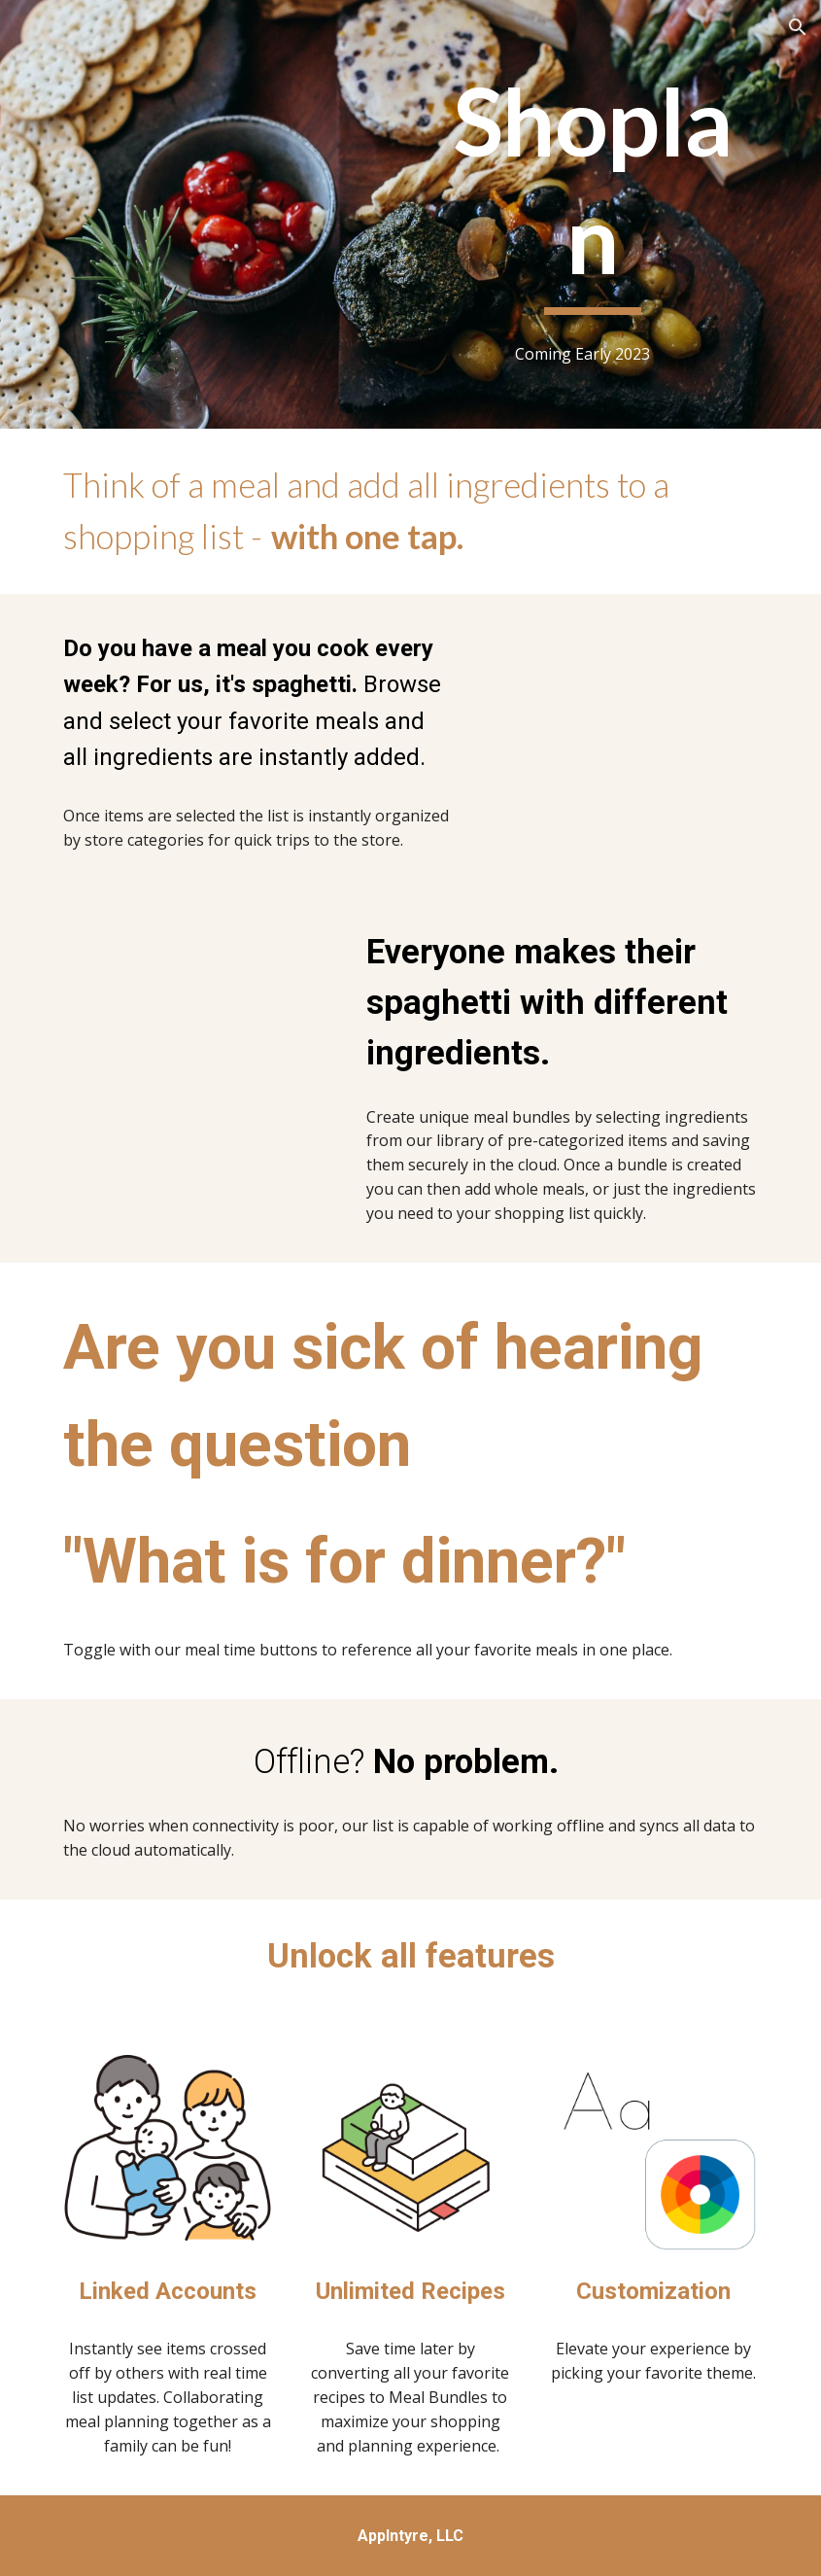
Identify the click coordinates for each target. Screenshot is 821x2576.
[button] (797, 27)
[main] (593, 189)
